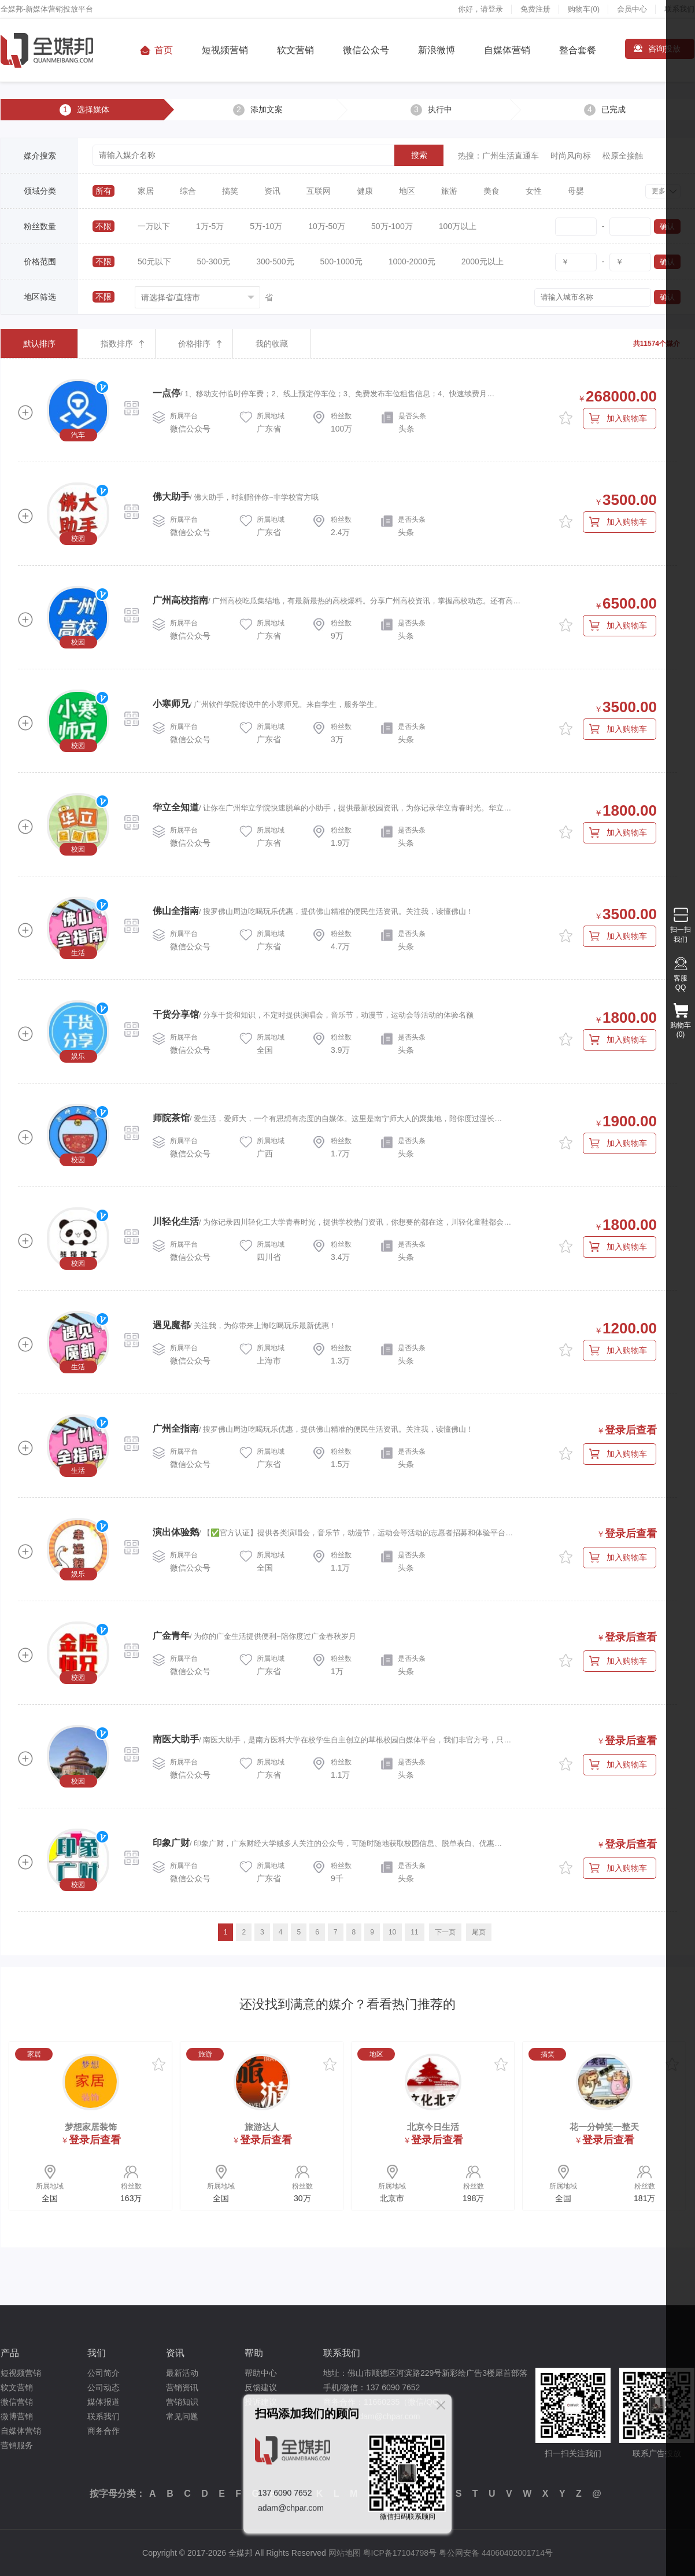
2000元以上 (482, 261)
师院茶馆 (171, 1118)
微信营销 (17, 2402)
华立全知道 (176, 807)
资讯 (272, 191)
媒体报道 (103, 2402)
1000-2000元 (412, 261)
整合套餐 (577, 50)
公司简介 (103, 2373)
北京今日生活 (433, 2127)
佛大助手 (171, 497)
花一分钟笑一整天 (604, 2127)
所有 (103, 191)
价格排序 (194, 343)
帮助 (254, 2353)
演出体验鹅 (176, 1532)
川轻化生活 (176, 1221)
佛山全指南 (176, 911)
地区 (407, 191)
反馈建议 (261, 2387)
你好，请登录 (480, 9)
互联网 (318, 191)
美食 (491, 191)
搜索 (419, 155)
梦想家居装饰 (91, 2127)
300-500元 (275, 261)
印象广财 (171, 1843)
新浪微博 (436, 50)
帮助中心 (261, 2373)
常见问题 (182, 2416)
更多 (659, 191)
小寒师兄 (171, 704)
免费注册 (535, 9)
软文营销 (295, 50)
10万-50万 (326, 226)
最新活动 (182, 2373)
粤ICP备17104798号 (400, 2552)
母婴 (576, 191)
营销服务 (17, 2445)
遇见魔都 (171, 1325)
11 (414, 1932)
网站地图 (344, 2552)
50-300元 (214, 261)
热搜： (470, 155)
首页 (163, 50)
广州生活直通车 (510, 155)
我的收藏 (272, 343)
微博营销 (17, 2416)
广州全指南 (176, 1428)
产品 (10, 2353)
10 (392, 1932)
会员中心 (632, 9)
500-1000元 (341, 261)
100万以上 (457, 226)
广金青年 (171, 1636)
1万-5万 (210, 226)
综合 (188, 191)
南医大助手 (176, 1739)
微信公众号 (366, 50)
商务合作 (103, 2430)
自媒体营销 (507, 50)
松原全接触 (622, 155)
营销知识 (182, 2402)
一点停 (166, 393)
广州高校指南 (180, 600)
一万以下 (154, 226)
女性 (534, 191)
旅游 (449, 191)
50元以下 (154, 261)
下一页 (445, 1932)
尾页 (479, 1932)
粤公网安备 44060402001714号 (496, 2552)
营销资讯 (182, 2387)
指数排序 (117, 343)
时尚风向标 (570, 155)
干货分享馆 (176, 1014)
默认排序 (39, 343)
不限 (103, 226)
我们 (96, 2353)
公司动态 (103, 2387)
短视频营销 (225, 50)
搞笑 (230, 191)
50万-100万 (392, 226)
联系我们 (103, 2416)
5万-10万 (266, 226)
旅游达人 (262, 2127)
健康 (365, 191)
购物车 (584, 9)
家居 (146, 191)
